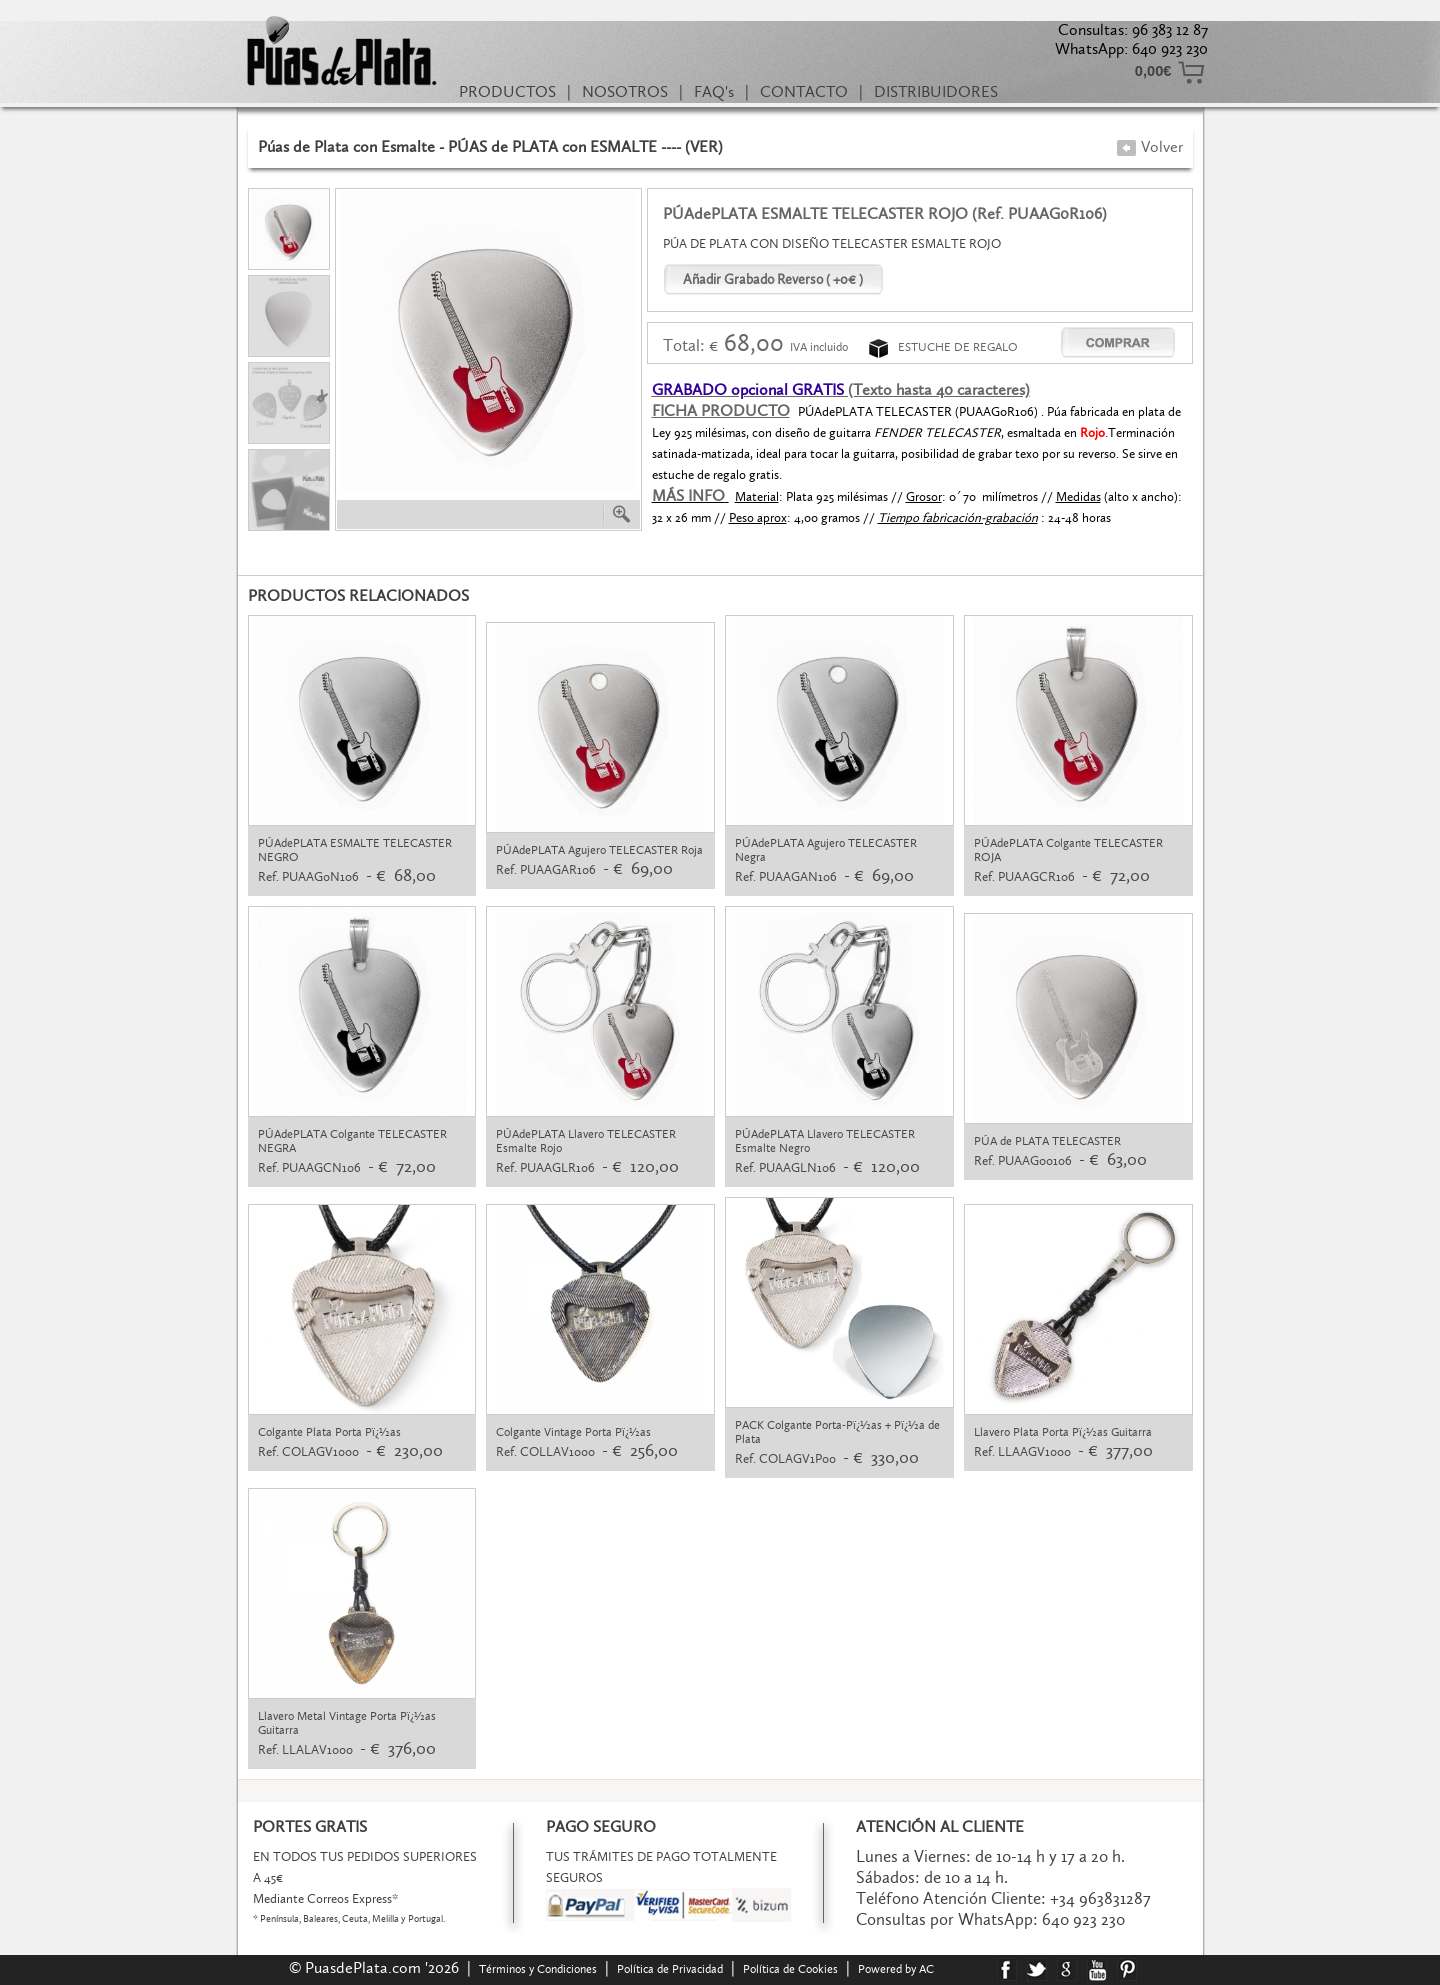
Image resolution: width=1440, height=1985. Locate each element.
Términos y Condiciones (538, 1969)
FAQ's (714, 91)
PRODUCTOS (507, 91)
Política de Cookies (790, 1969)
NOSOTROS (625, 91)
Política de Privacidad (670, 1969)
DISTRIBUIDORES (936, 91)
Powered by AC (897, 1969)
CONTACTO (804, 91)
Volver (1149, 146)
